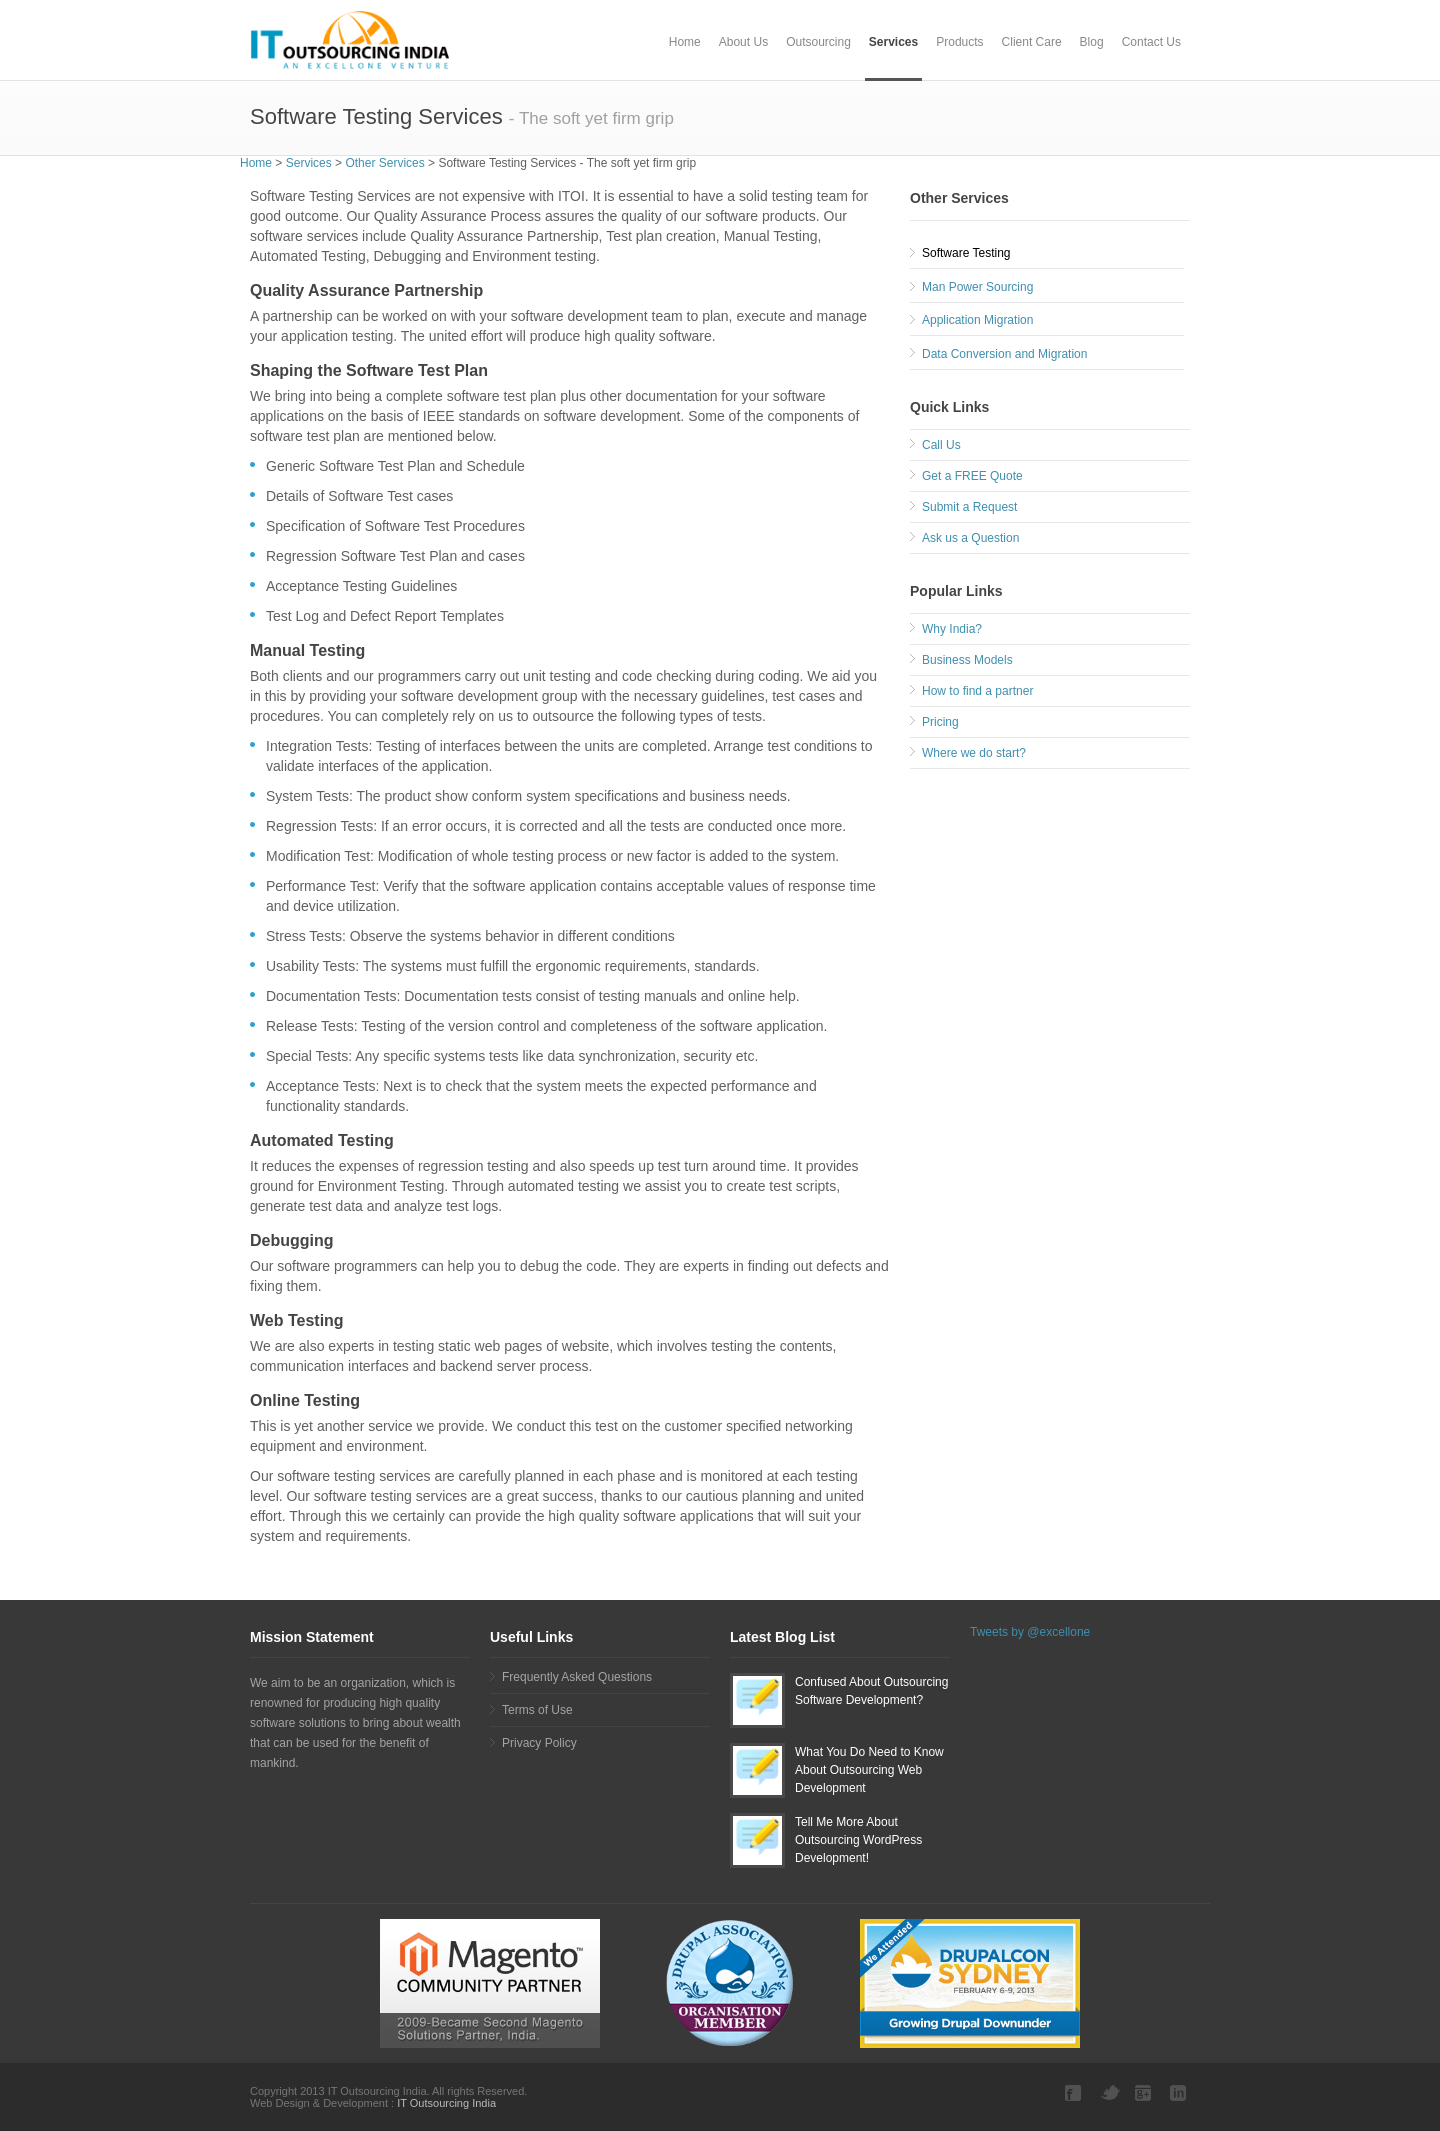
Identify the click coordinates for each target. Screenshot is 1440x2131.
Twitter (1110, 2093)
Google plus (1145, 2093)
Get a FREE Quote (972, 476)
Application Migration (977, 320)
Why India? (952, 629)
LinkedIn (1180, 2093)
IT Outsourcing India (445, 2103)
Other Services (384, 163)
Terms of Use (537, 1710)
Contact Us (1151, 42)
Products (959, 42)
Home (685, 42)
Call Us (941, 445)
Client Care (1032, 42)
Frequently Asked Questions (577, 1677)
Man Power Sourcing (977, 287)
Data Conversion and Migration (1004, 354)
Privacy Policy (539, 1743)
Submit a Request (969, 507)
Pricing (940, 722)
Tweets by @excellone (1030, 1632)
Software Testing (966, 253)
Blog (1092, 42)
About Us (743, 42)
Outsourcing (818, 42)
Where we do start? (974, 753)
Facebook (1075, 2093)
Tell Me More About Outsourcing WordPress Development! (858, 1840)
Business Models (967, 660)
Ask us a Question (970, 538)
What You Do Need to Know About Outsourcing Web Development (869, 1770)
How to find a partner (977, 691)
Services (893, 42)
